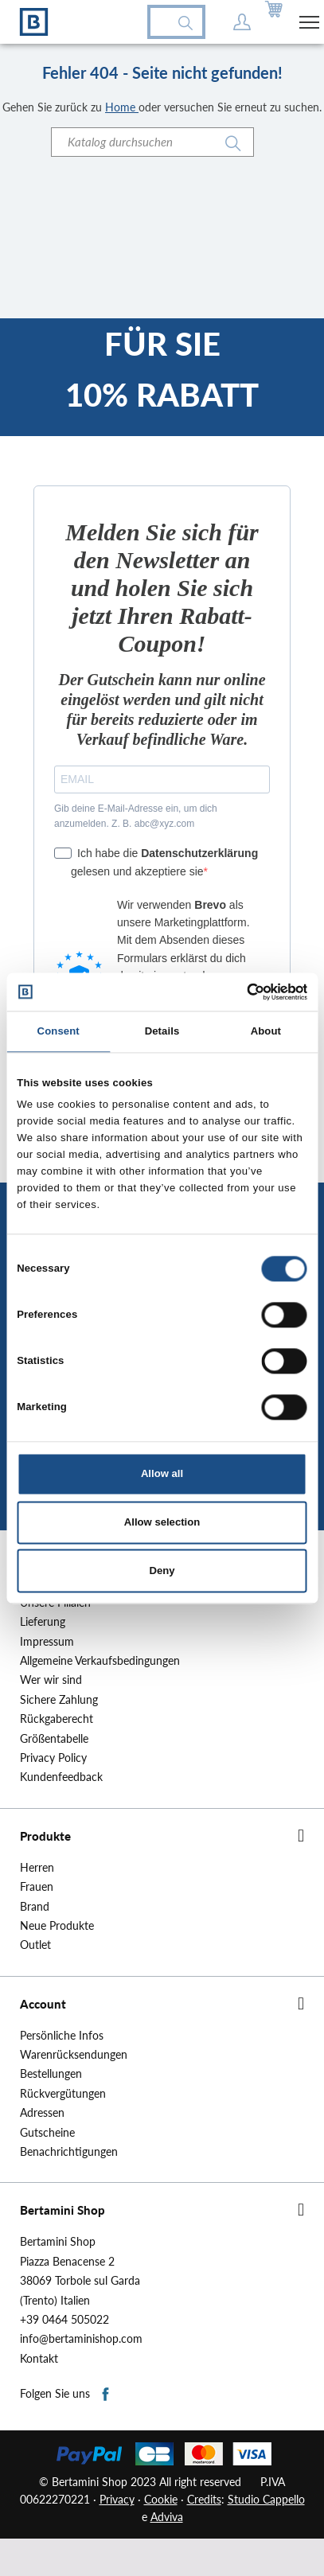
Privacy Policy (53, 1758)
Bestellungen (51, 2073)
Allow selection (162, 1522)
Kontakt (39, 2358)
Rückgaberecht (56, 1719)
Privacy (117, 2499)
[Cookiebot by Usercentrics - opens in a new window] (237, 991)
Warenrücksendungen (73, 2054)
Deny (161, 1570)
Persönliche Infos (61, 2035)
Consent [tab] (58, 1032)
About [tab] (266, 1032)
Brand (34, 1906)
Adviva (166, 2516)
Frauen (36, 1886)
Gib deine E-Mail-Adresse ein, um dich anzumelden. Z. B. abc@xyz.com (135, 816)
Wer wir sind (51, 1680)
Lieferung (42, 1621)
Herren (37, 1867)
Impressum (47, 1641)
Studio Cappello (266, 2499)
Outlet (35, 1945)
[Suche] (152, 142)
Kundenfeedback (61, 1777)
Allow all (162, 1473)
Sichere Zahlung (59, 1699)
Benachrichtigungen (69, 2151)
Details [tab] (162, 1032)
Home (122, 107)
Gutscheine (47, 2132)
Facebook (106, 2395)
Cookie (161, 2499)
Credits (204, 2499)
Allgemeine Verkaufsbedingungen (100, 1660)
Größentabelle (54, 1738)
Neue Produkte (57, 1925)
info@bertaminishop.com (81, 2338)
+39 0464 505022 (64, 2319)
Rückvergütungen (63, 2093)
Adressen (42, 2112)
